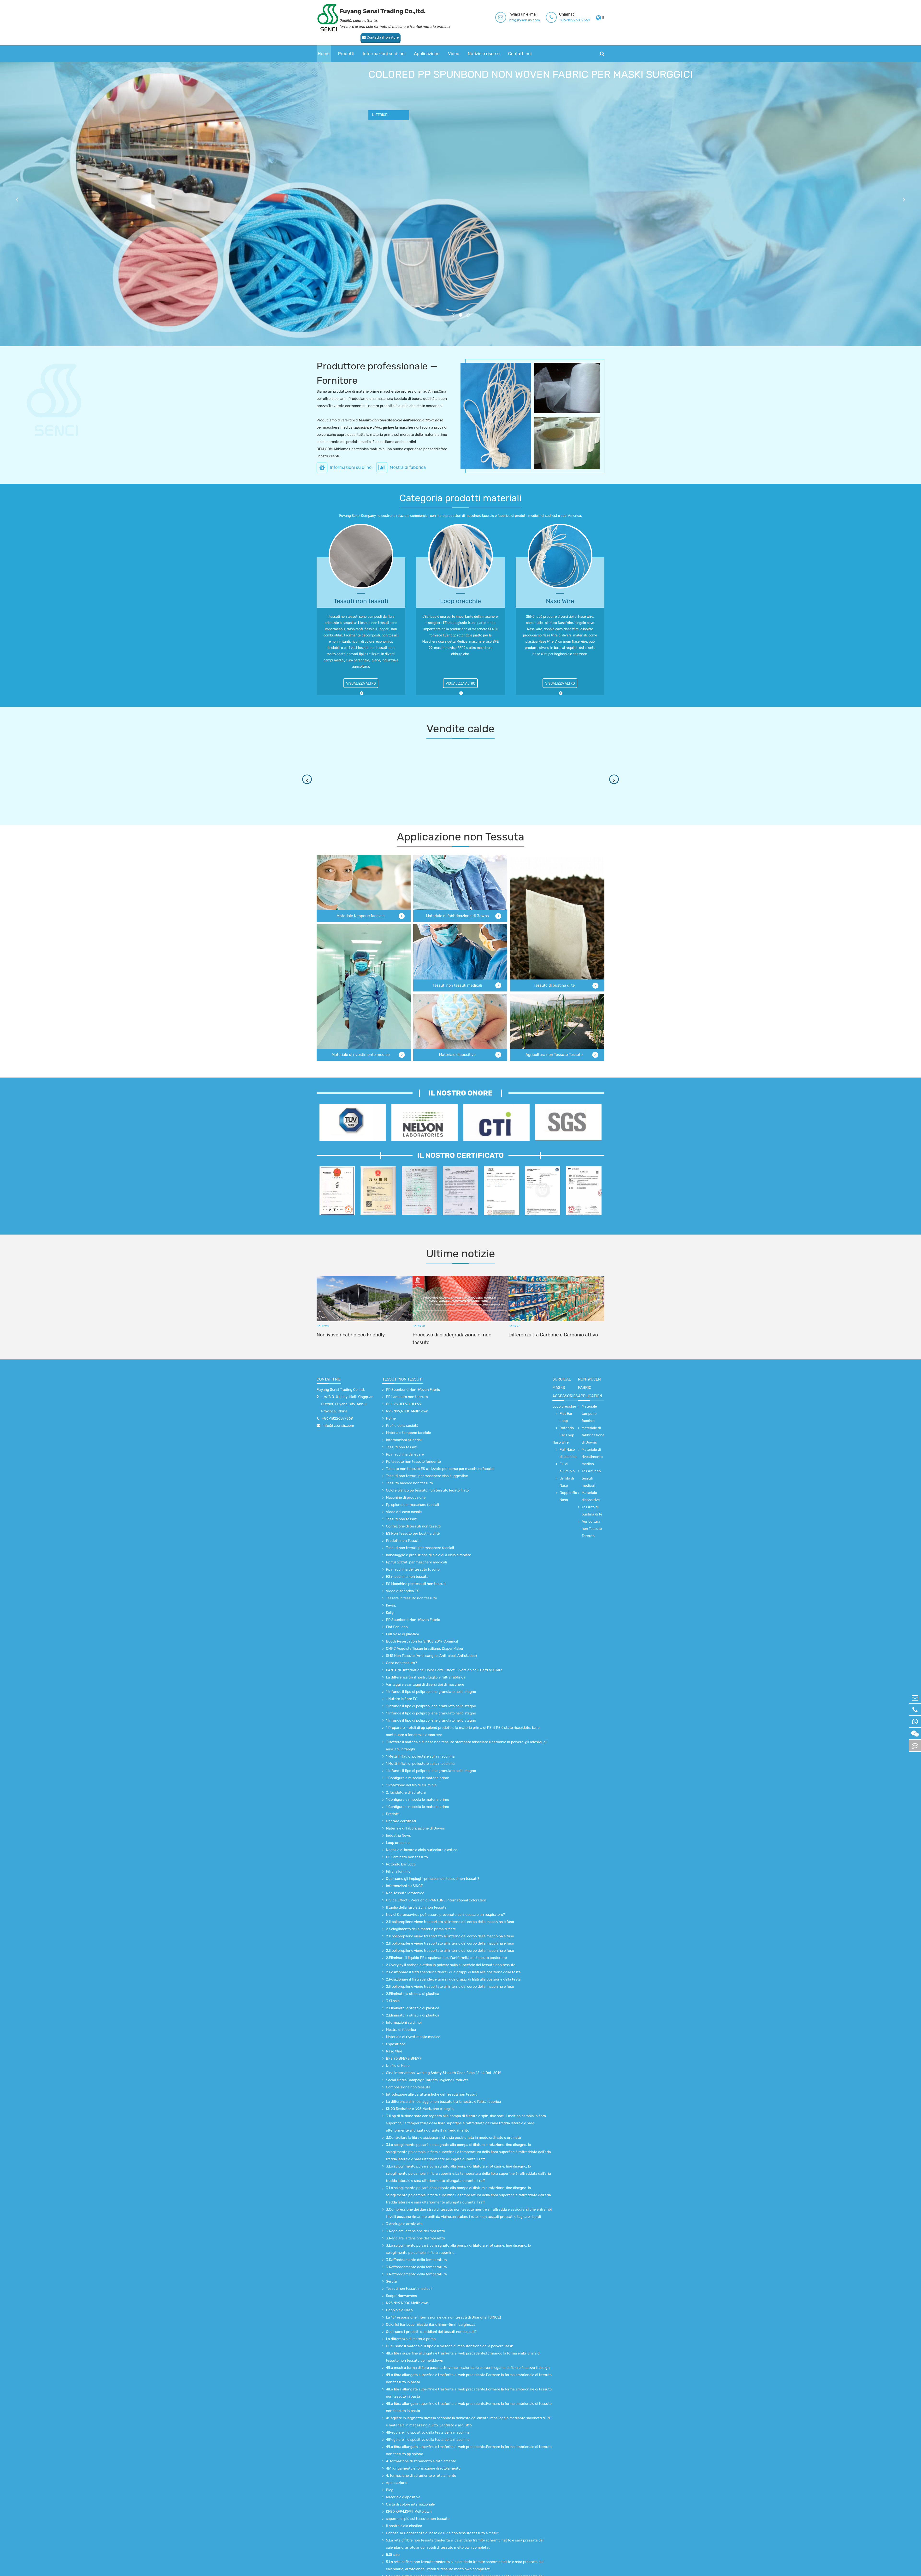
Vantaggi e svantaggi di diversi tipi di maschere (425, 1680)
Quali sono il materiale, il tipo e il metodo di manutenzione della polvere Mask (449, 2341)
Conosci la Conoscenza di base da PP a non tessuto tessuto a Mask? (442, 2528)
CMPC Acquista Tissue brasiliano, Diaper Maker (424, 1644)
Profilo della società (402, 1421)
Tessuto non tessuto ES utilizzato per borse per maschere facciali (440, 1464)
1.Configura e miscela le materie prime (417, 1773)
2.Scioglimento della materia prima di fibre (421, 1924)
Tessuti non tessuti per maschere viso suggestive (427, 1471)
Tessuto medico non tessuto (409, 1478)
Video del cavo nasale (404, 1507)
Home (324, 44)
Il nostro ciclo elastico (404, 2521)
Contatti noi (519, 44)
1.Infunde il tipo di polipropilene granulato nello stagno (431, 1687)
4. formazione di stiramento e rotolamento (421, 2456)
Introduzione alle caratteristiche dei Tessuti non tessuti (432, 2090)
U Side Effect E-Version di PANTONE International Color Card (436, 1896)
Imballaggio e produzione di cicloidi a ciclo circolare (428, 1550)
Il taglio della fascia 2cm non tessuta (416, 1903)
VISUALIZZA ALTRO (361, 685)
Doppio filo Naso (399, 2305)
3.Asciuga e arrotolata (404, 2219)
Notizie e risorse (484, 44)
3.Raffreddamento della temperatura (416, 2255)
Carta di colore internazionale (410, 2500)
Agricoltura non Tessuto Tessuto (561, 1055)
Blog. (390, 2485)
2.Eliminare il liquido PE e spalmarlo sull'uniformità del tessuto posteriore (446, 1953)
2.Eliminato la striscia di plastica (412, 1989)
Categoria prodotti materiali (461, 498)
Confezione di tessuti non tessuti (413, 1522)
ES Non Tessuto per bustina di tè (413, 1529)
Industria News (398, 1831)
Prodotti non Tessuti (402, 1536)
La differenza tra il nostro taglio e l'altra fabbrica (425, 1673)
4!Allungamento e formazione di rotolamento (423, 2464)
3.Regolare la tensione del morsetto (415, 2226)
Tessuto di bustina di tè (566, 986)
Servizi (391, 2277)
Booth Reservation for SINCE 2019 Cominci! (422, 1637)
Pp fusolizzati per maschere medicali (416, 1558)
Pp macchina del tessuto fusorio (413, 1565)
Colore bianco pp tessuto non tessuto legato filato (427, 1486)
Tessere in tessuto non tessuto (411, 1593)
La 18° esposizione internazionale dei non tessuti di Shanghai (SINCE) (443, 2313)
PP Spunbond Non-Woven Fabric (413, 1385)
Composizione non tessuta (408, 2083)
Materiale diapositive (470, 1055)
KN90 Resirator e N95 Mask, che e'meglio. (420, 2104)
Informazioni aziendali (404, 1435)
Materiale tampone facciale (371, 917)
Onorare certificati (401, 1816)
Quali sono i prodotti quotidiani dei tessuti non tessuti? (431, 2327)
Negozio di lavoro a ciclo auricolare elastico (421, 1845)
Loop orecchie (460, 601)
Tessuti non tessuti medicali (467, 986)
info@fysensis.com (480, 20)
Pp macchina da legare (405, 1450)
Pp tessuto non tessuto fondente (413, 1457)
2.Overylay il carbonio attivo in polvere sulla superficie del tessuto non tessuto (450, 1960)
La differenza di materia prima (411, 2334)
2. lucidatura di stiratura (406, 1788)
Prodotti (346, 44)
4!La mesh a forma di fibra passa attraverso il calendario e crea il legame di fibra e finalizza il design (468, 2363)
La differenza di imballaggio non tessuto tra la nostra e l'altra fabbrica (443, 2097)
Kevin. (391, 1601)
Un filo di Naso (397, 2061)
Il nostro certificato (460, 1156)
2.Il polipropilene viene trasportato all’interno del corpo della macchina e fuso (450, 1917)
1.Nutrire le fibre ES (401, 1694)
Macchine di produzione (405, 1493)
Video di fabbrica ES (402, 1586)
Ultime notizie (460, 1254)
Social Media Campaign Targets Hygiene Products (427, 2075)
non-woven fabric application (590, 1383)
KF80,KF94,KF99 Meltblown (409, 2507)
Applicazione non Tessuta (460, 837)
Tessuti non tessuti (361, 601)
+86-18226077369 (530, 20)
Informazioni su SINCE (404, 1881)
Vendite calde (460, 729)
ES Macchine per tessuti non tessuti (416, 1579)
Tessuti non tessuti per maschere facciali (420, 1543)
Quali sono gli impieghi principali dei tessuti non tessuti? (432, 1874)
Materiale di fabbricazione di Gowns (464, 917)
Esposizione (396, 2039)
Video (453, 44)
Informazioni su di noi (384, 44)
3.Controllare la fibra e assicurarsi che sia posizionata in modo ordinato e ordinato (453, 2133)
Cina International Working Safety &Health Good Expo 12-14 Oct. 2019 (443, 2068)
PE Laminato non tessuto (407, 1392)
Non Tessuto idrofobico (405, 1888)
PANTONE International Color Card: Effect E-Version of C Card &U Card (444, 1665)
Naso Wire (560, 601)
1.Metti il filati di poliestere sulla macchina (420, 1752)
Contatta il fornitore (583, 18)
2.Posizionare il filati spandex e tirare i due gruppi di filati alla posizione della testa (453, 1967)
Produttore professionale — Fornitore (377, 373)
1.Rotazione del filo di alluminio (411, 1780)
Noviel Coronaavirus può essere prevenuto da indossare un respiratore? (445, 1910)
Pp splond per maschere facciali (412, 1500)
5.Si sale (393, 2550)
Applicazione (427, 44)
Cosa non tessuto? (401, 1658)
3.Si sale (393, 1996)
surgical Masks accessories (565, 1383)
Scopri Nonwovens (401, 2291)
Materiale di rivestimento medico (368, 1055)
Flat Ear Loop (397, 1622)
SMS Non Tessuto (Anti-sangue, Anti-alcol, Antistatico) (431, 1651)
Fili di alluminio (398, 1867)
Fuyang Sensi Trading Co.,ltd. (341, 1385)
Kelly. (390, 1608)
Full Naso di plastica (402, 1629)
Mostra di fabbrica (401, 2025)
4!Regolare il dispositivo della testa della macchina (428, 2428)
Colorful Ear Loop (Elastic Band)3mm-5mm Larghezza (431, 2320)
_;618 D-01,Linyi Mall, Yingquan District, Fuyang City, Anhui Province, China (347, 1399)
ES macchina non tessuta (407, 1572)
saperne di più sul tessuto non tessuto (417, 2514)
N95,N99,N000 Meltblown (407, 1407)
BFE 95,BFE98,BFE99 (403, 1399)
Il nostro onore (460, 1093)
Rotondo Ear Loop (401, 1860)
